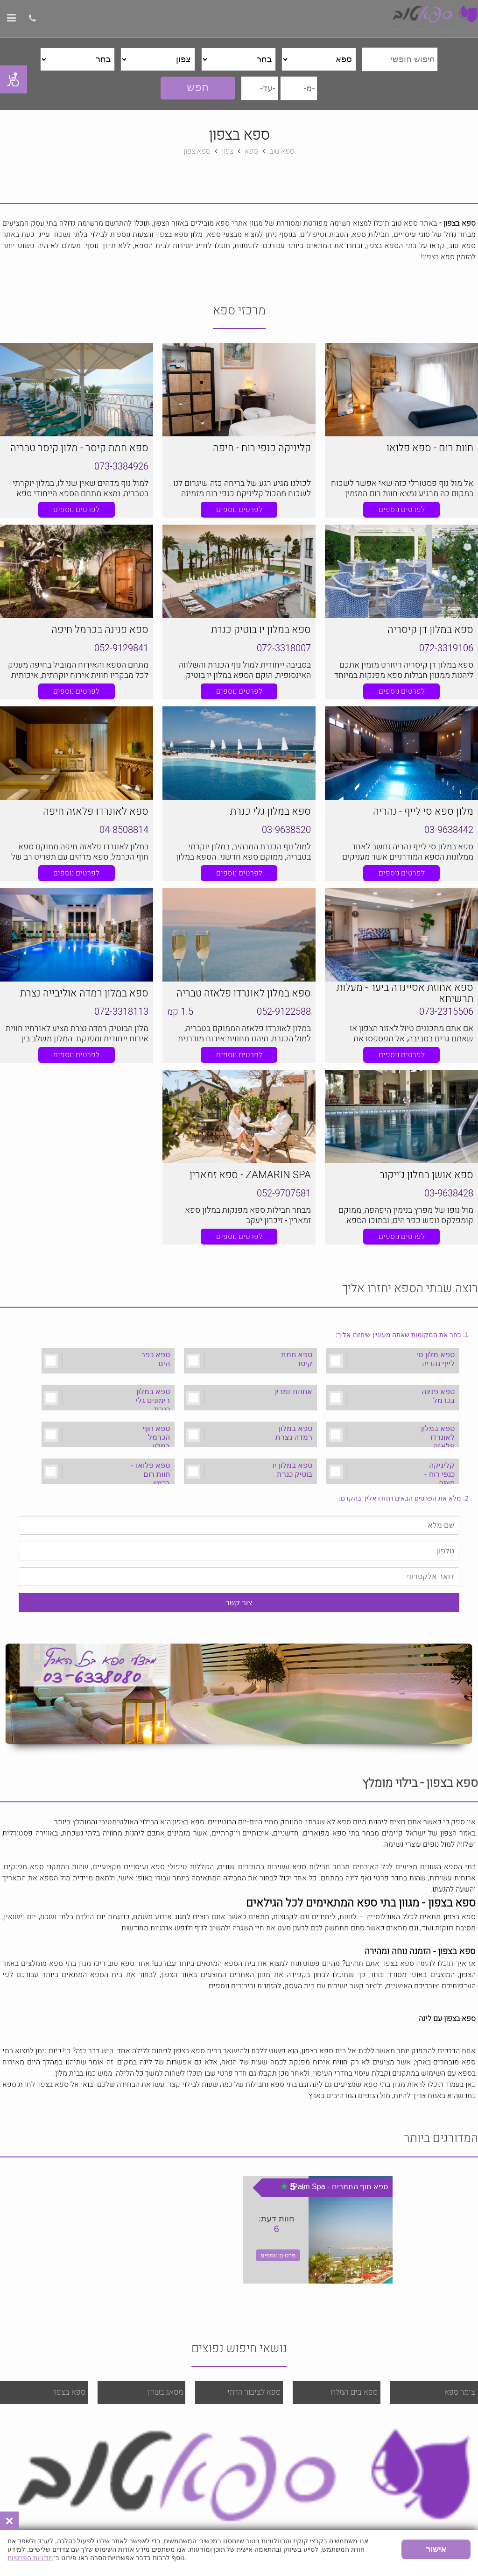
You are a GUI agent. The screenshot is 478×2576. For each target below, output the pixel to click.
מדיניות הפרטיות (30, 2558)
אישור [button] (436, 2549)
